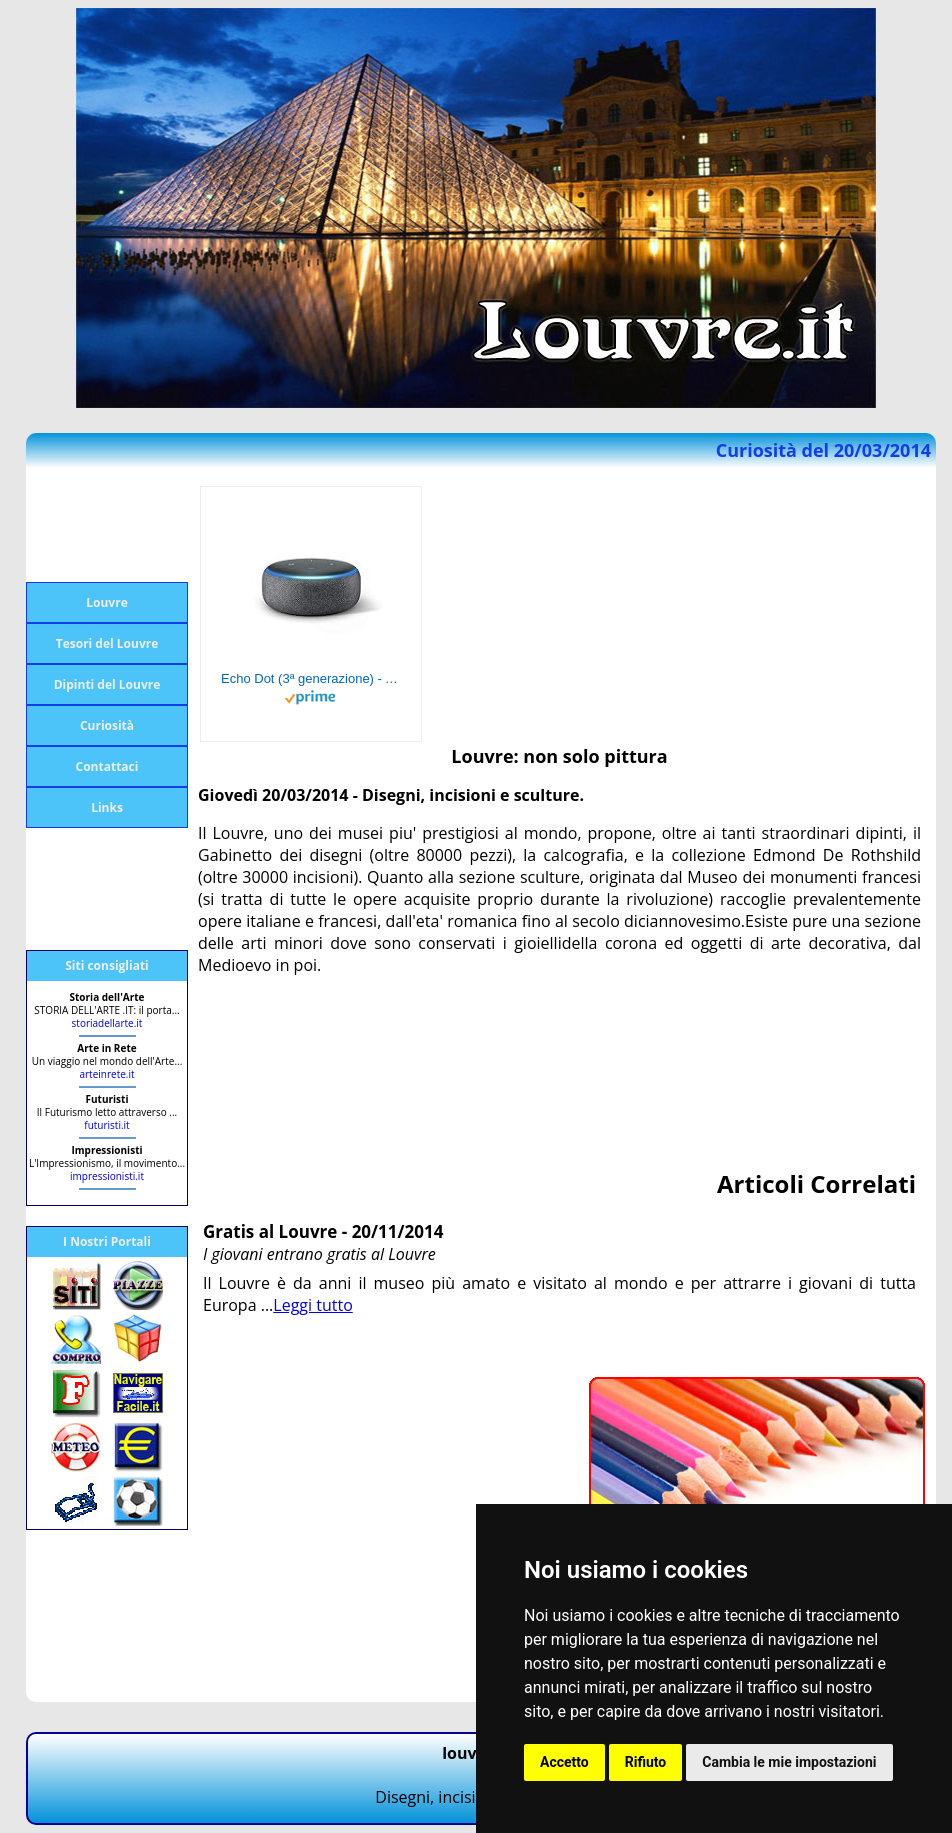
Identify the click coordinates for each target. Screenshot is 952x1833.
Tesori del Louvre (107, 643)
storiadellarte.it (107, 1023)
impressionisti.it (107, 1176)
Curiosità (107, 725)
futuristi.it (106, 1125)
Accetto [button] (564, 1762)
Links (107, 807)
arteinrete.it (106, 1074)
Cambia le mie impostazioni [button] (789, 1762)
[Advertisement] (106, 525)
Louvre (106, 602)
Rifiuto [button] (646, 1762)
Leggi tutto (312, 1305)
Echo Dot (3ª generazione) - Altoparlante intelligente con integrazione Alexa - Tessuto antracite (311, 678)
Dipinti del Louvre (107, 684)
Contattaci (107, 766)
